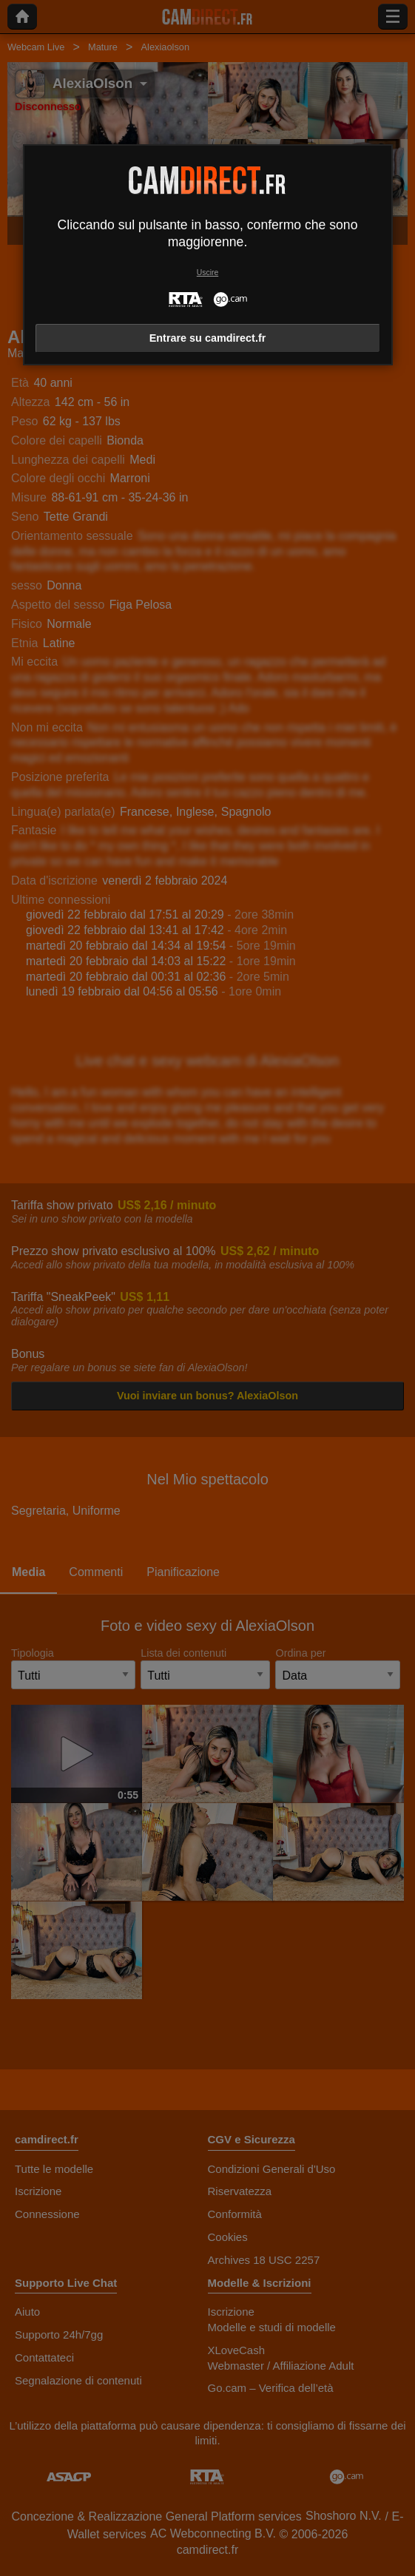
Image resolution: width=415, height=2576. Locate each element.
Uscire (207, 272)
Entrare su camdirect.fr (207, 338)
